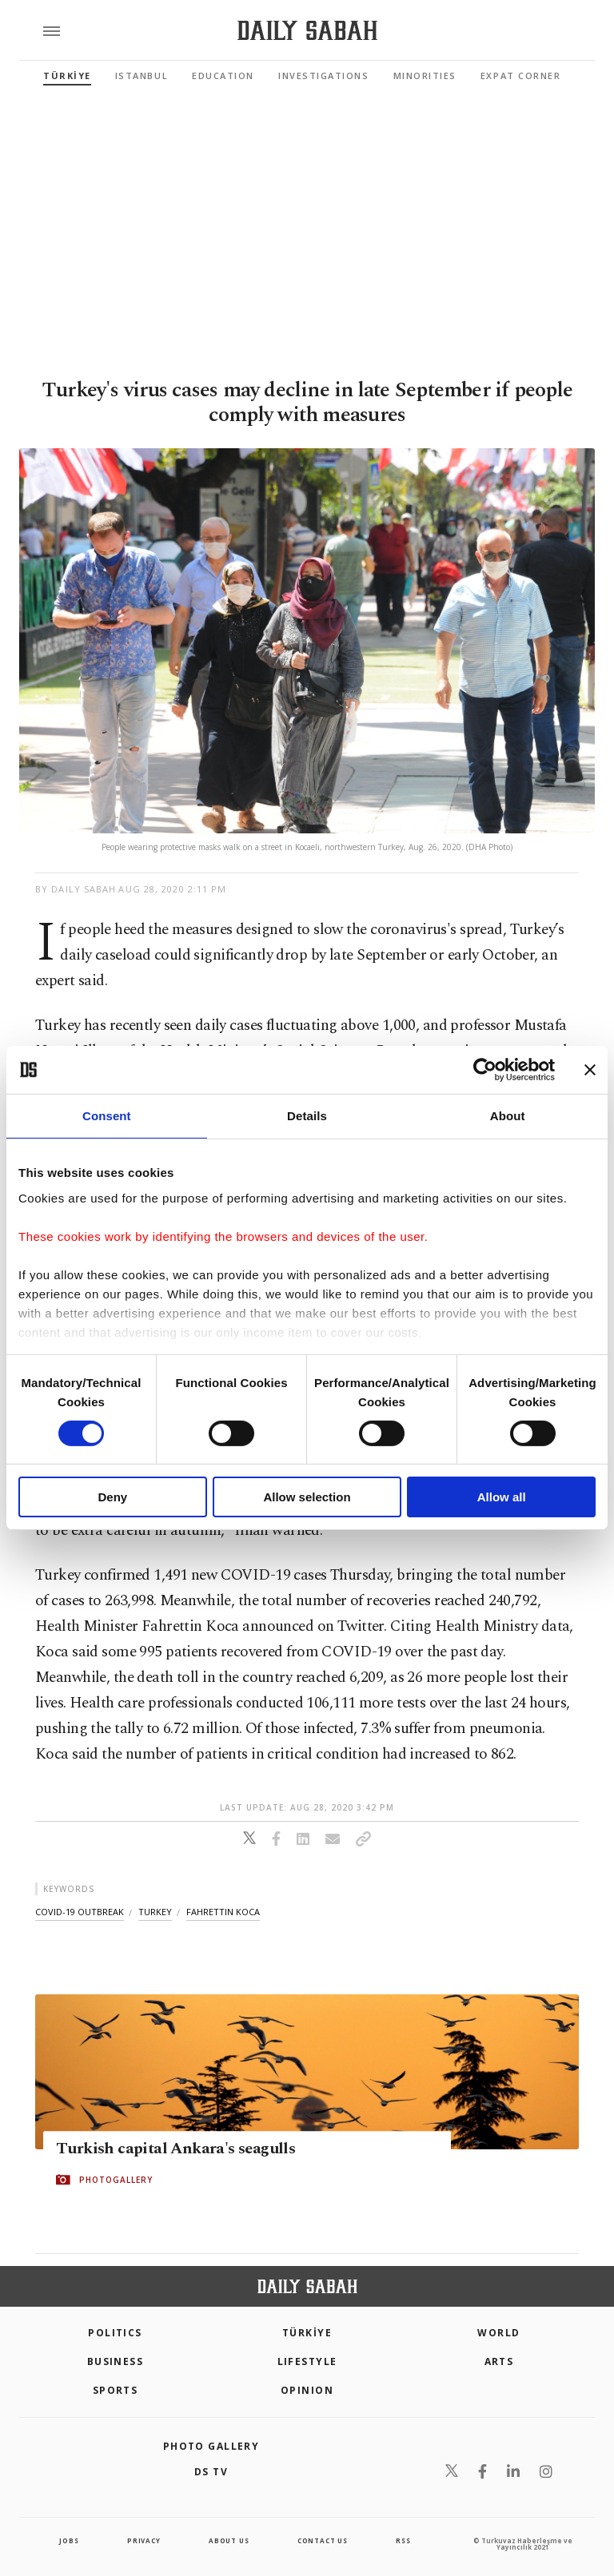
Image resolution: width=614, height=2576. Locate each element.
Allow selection (306, 1497)
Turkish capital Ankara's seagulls (175, 2149)
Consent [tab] (106, 1116)
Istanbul (141, 75)
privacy (144, 2540)
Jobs (68, 2540)
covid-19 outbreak (79, 1912)
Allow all (501, 1497)
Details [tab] (307, 1116)
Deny (112, 1497)
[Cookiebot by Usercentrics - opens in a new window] (485, 1070)
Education (223, 75)
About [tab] (507, 1116)
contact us (322, 2540)
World (498, 2332)
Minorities (425, 75)
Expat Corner (520, 75)
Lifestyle (307, 2361)
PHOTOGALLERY (116, 2180)
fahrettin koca (223, 1912)
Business (115, 2361)
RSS (403, 2540)
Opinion (307, 2390)
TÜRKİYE (67, 75)
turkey (155, 1912)
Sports (115, 2390)
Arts (499, 2361)
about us (229, 2540)
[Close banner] (590, 1069)
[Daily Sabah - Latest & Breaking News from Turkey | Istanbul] (307, 31)
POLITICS (115, 2332)
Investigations (323, 75)
